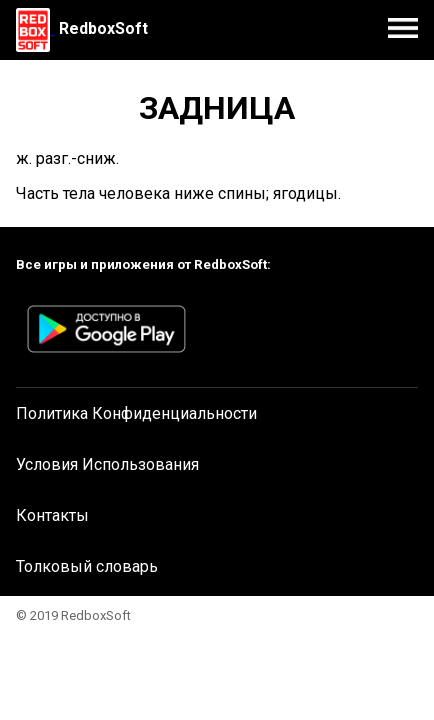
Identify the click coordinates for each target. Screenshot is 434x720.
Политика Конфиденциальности (136, 413)
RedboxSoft (103, 28)
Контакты (52, 515)
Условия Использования (107, 464)
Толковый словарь (87, 566)
